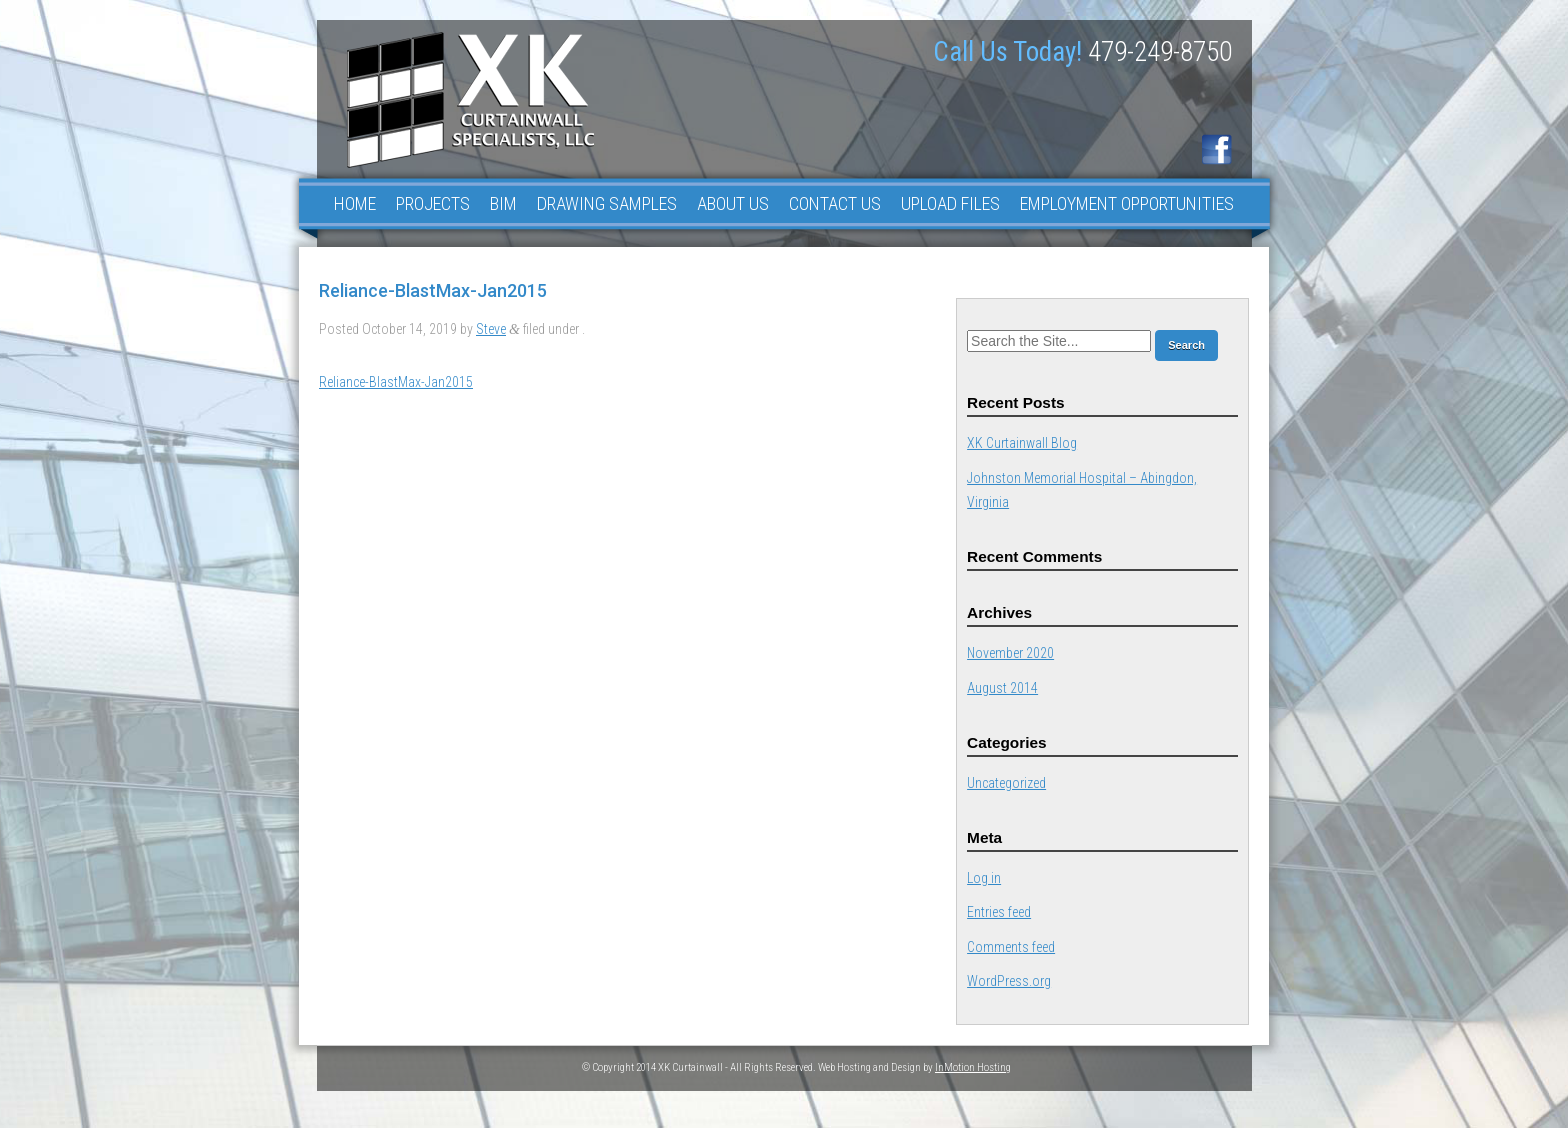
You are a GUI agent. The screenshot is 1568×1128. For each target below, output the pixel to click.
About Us (733, 203)
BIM (503, 203)
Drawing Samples (607, 203)
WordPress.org (1009, 981)
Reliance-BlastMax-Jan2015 (396, 382)
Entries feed (999, 912)
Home (355, 203)
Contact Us (835, 203)
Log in (984, 878)
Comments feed (1011, 947)
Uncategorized (1006, 783)
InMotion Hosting (973, 1067)
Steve (491, 329)
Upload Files (950, 203)
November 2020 (1010, 653)
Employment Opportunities (1127, 203)
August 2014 (1002, 688)
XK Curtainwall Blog (1022, 443)
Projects (433, 203)
